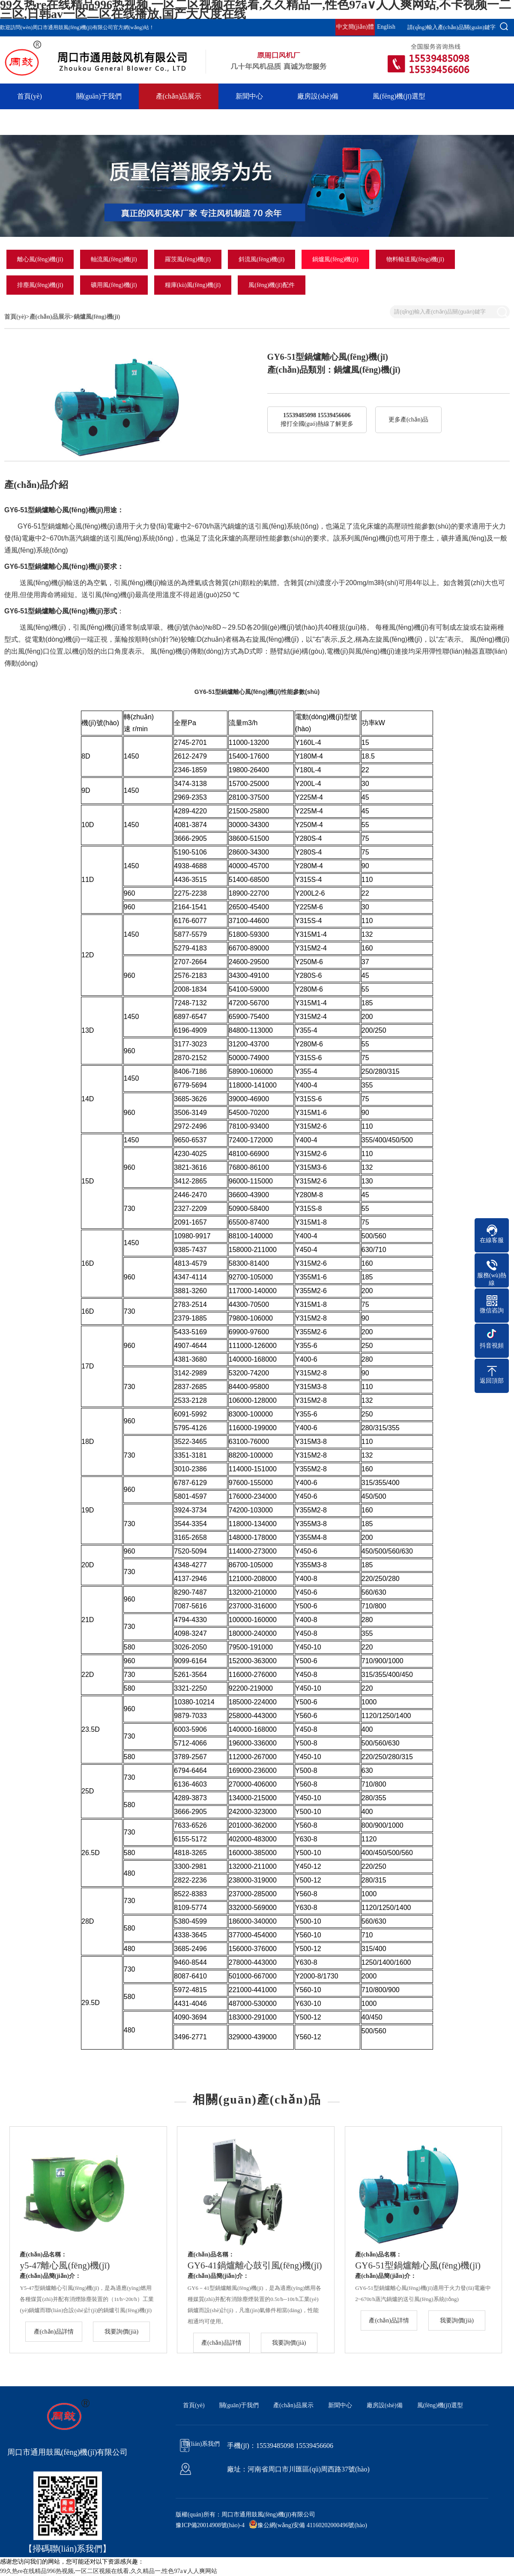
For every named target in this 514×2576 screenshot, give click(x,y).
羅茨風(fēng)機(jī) (188, 259)
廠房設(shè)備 (317, 96)
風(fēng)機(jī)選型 (399, 96)
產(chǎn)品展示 (179, 96)
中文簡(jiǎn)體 (355, 27)
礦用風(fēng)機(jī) (114, 285)
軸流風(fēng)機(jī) (114, 259)
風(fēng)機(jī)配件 (271, 285)
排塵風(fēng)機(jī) (40, 285)
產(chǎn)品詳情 (54, 2331)
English (386, 27)
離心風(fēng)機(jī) (40, 259)
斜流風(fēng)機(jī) (261, 259)
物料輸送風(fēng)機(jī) (415, 259)
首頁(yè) (29, 96)
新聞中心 (249, 96)
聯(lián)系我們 (38, 122)
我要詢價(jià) (121, 2331)
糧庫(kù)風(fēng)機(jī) (193, 285)
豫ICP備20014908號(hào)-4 (210, 2525)
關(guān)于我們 (99, 96)
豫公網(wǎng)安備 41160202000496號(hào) (312, 2525)
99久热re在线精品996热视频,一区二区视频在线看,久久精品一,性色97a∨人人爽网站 (108, 2571)
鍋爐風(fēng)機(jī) (335, 259)
